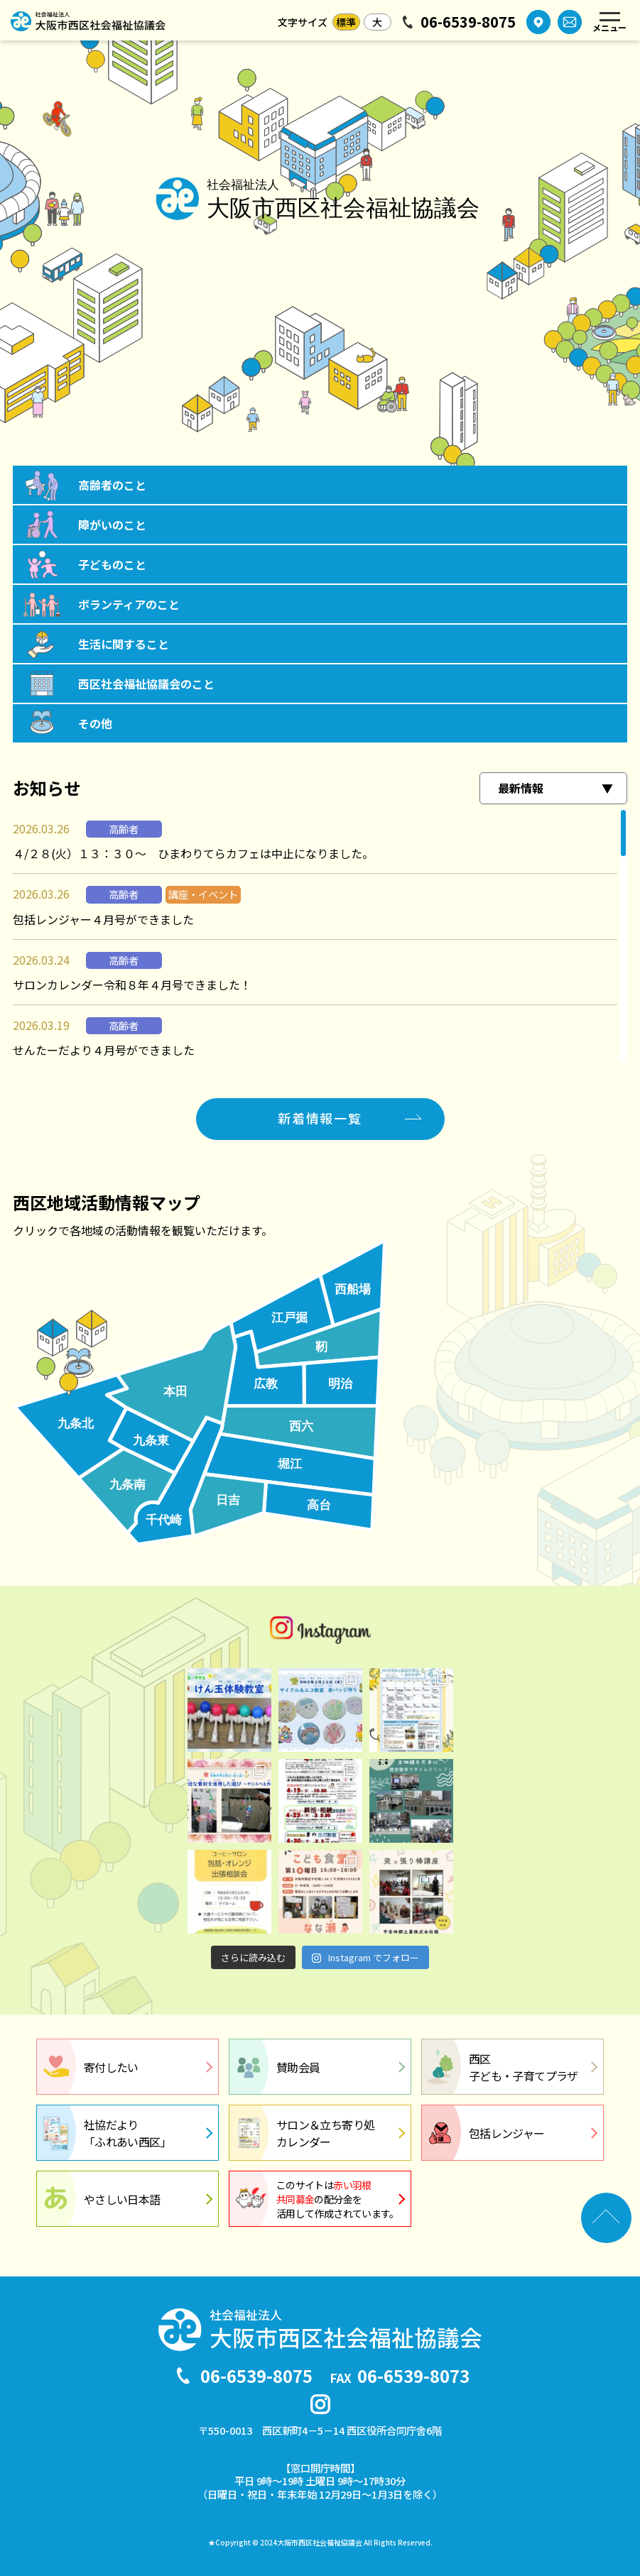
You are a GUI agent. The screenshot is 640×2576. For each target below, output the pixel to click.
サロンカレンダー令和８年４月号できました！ (132, 984)
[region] (320, 936)
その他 (95, 723)
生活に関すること (123, 643)
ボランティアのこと (129, 604)
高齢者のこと (112, 484)
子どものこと (112, 564)
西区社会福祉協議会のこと (146, 683)
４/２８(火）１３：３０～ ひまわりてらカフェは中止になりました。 (193, 853)
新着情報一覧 (320, 1118)
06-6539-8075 (468, 22)
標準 (346, 22)
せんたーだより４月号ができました (104, 1049)
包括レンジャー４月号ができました (103, 919)
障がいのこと (112, 524)
